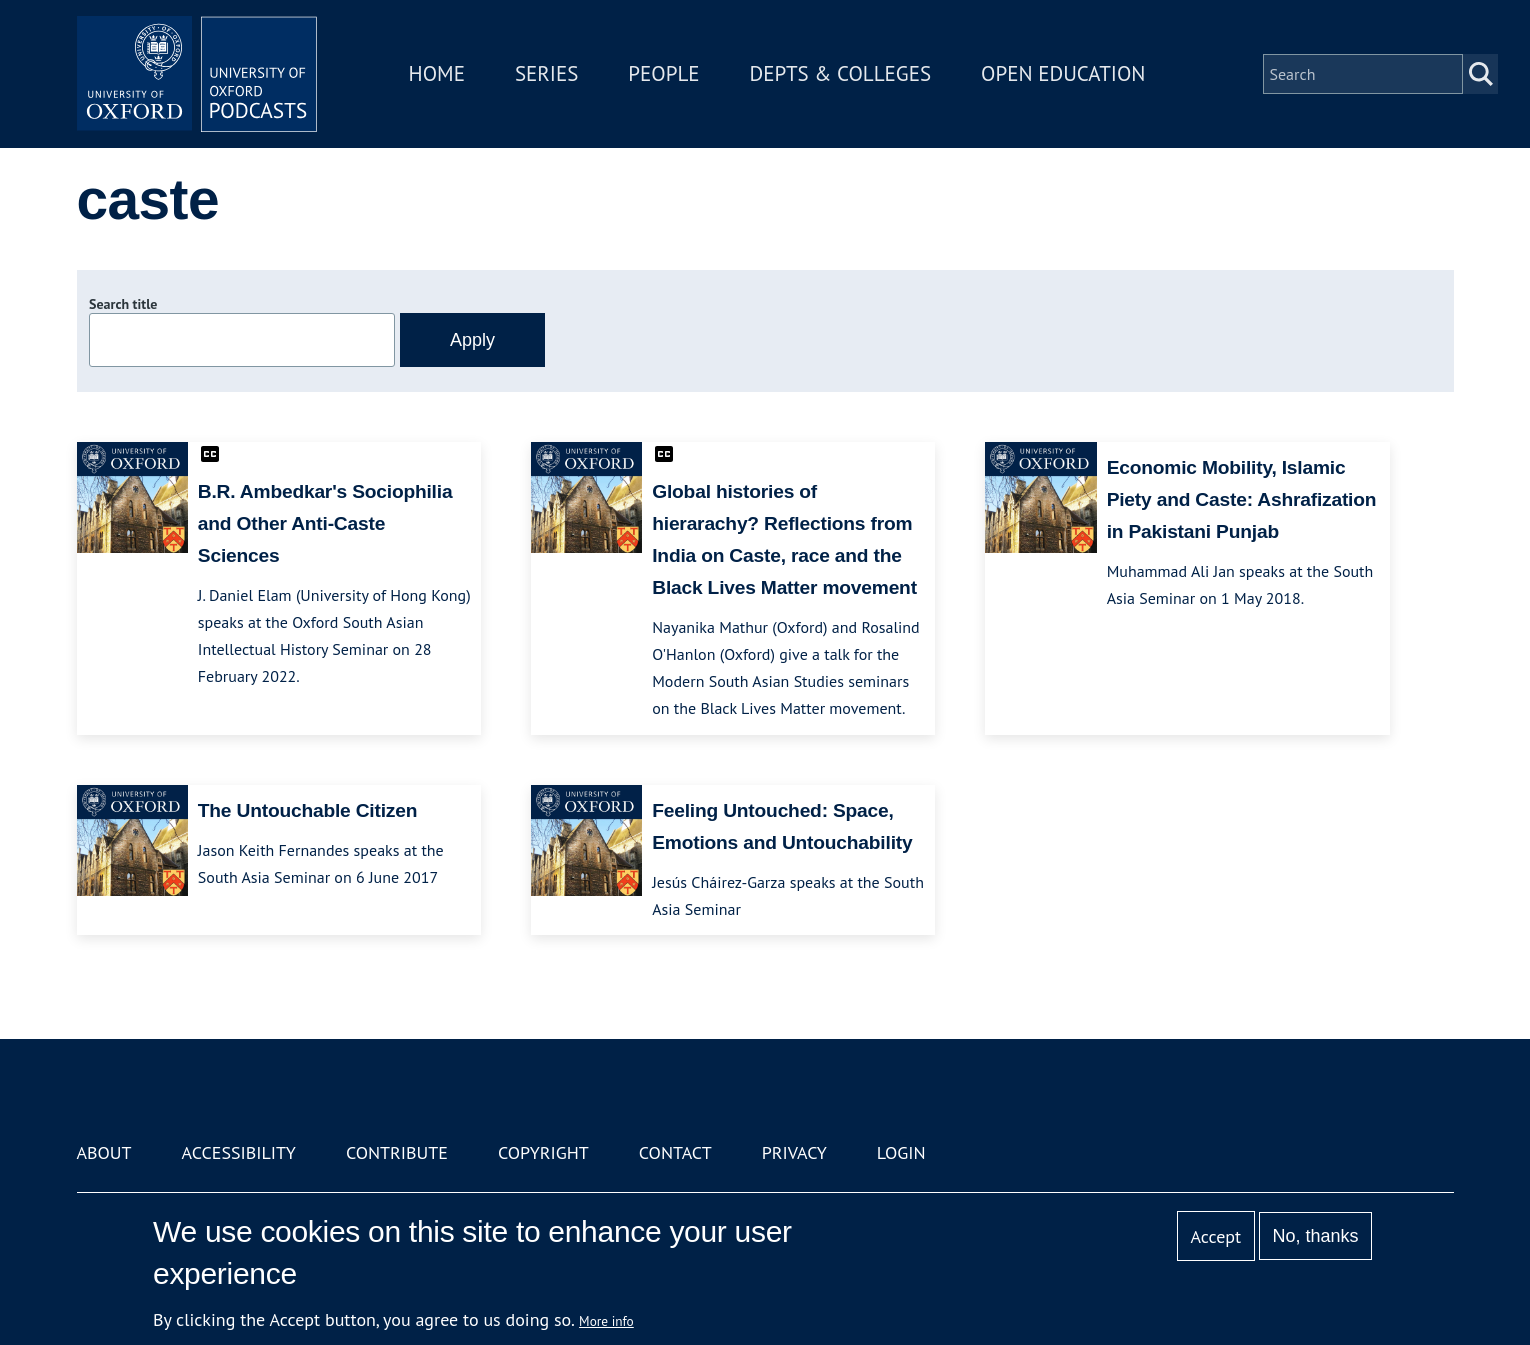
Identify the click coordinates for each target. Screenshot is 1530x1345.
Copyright (543, 1152)
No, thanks (1315, 1236)
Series (546, 73)
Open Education (1063, 73)
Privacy (794, 1152)
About (104, 1152)
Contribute (397, 1152)
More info (606, 1321)
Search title (123, 304)
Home (437, 73)
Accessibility (239, 1152)
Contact (675, 1152)
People (663, 73)
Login (901, 1152)
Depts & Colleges (841, 73)
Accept (1215, 1236)
